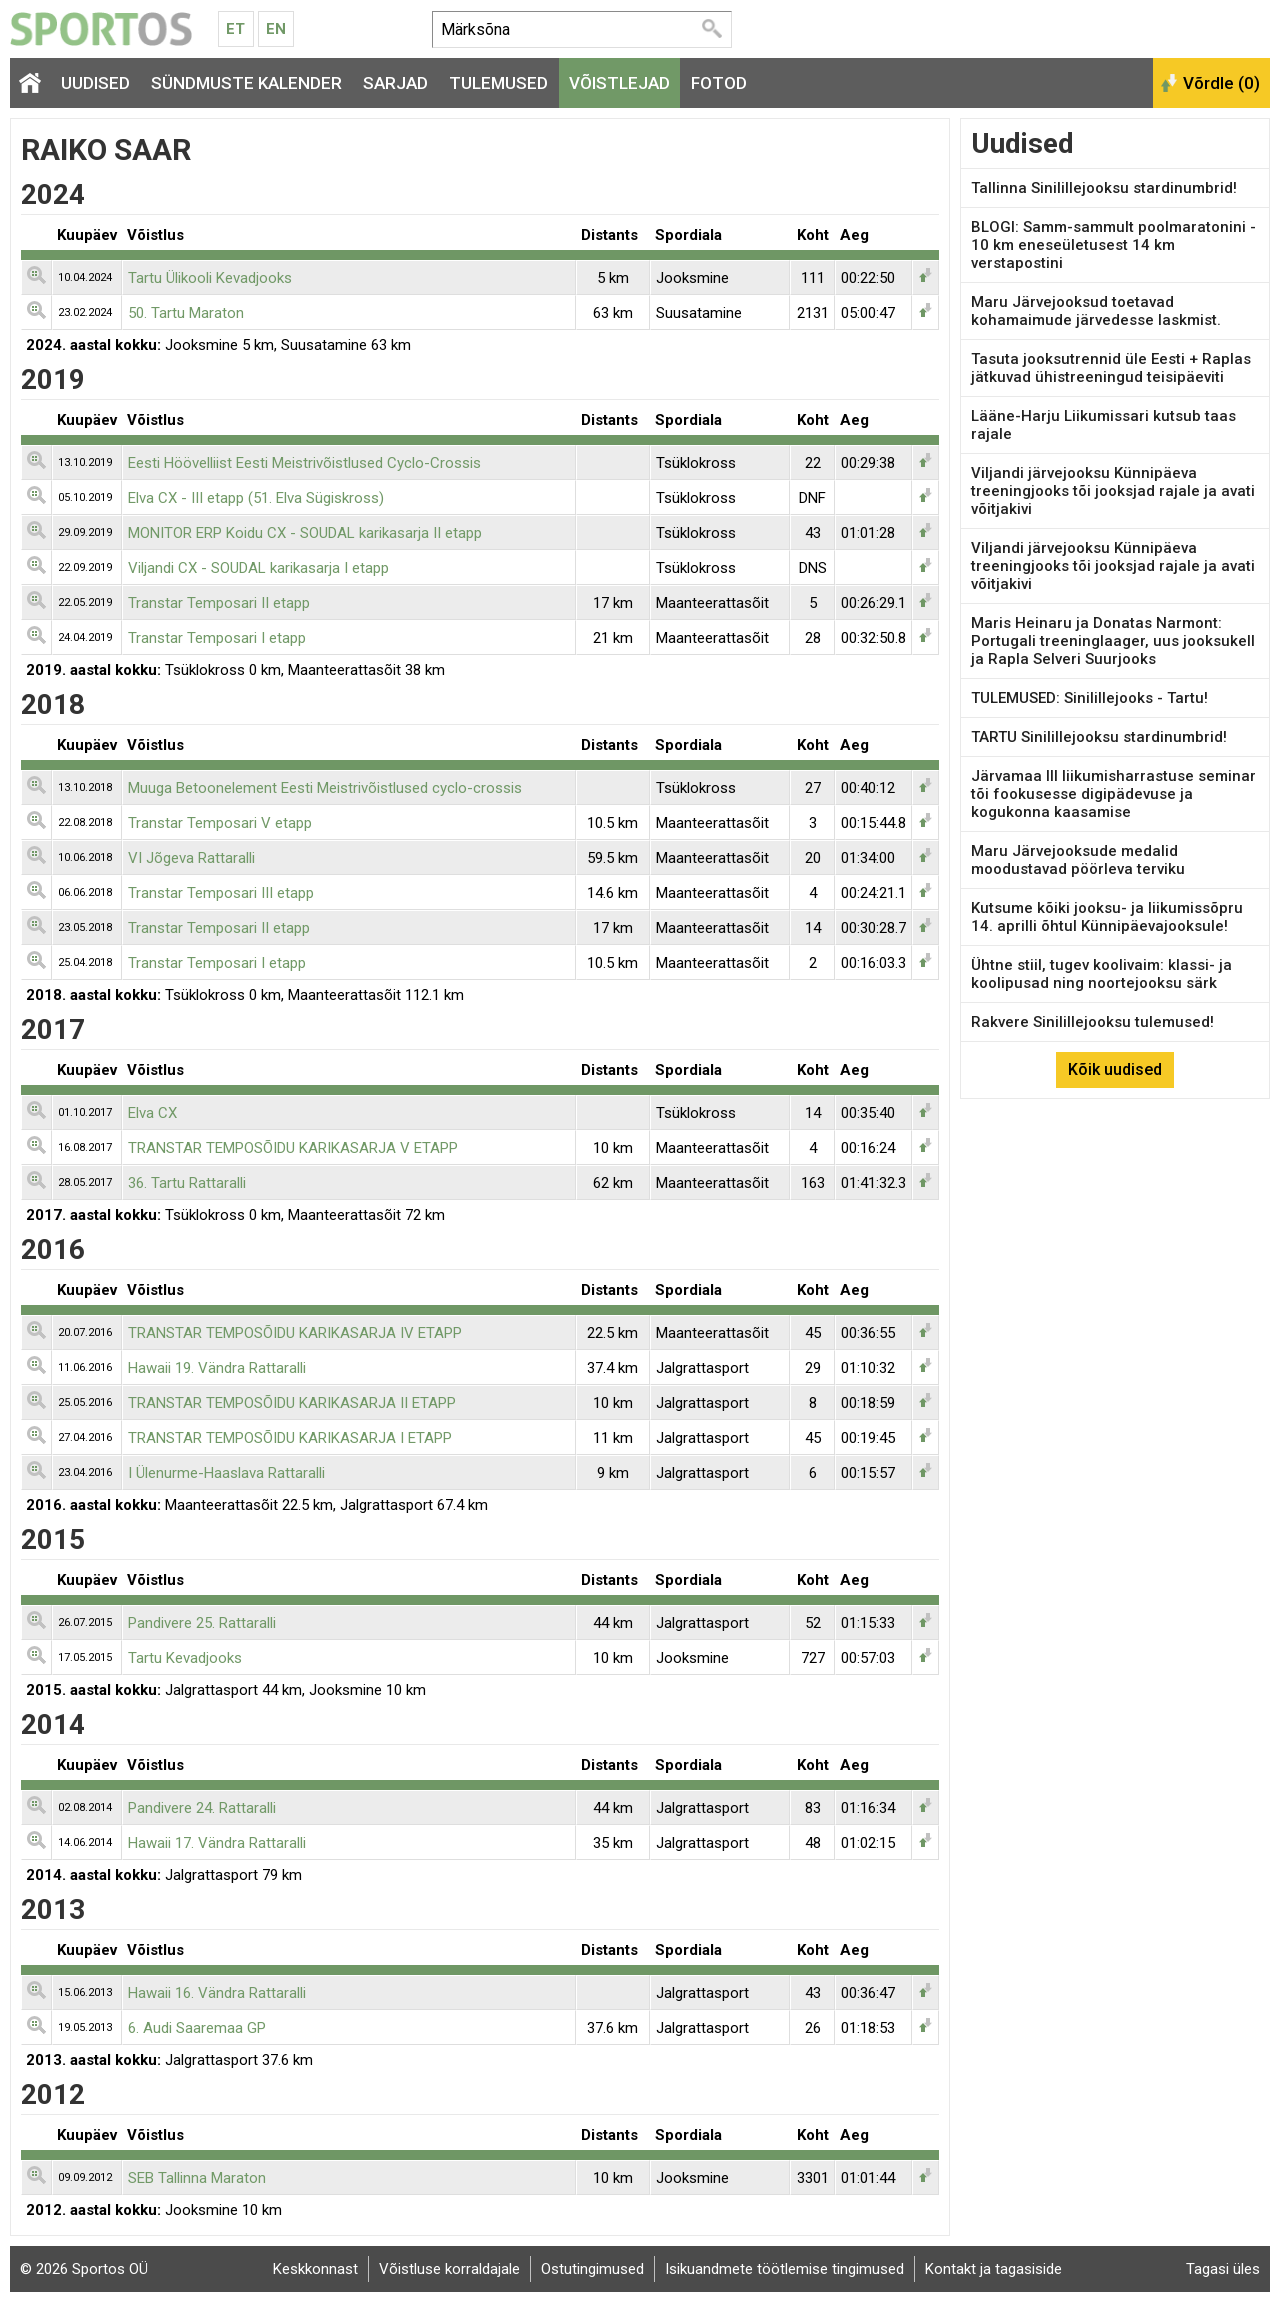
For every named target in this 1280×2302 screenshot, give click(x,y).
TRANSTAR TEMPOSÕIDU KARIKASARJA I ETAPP (290, 1438)
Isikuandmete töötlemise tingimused (784, 2269)
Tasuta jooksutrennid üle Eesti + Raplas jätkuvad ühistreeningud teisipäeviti (1111, 368)
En (276, 29)
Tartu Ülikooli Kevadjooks (210, 278)
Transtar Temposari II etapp (219, 603)
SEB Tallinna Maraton (197, 2178)
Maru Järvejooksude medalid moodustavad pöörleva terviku (1078, 860)
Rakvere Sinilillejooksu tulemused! (1092, 1022)
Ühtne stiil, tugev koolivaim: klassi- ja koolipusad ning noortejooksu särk (1101, 974)
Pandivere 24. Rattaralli (202, 1808)
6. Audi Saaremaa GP (197, 2028)
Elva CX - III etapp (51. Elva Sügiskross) (256, 498)
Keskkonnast (315, 2269)
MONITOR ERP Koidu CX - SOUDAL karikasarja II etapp (305, 533)
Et (235, 29)
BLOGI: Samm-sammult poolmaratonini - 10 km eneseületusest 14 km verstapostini (1113, 245)
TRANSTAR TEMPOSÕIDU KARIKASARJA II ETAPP (292, 1403)
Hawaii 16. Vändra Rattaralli (217, 1993)
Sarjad (395, 83)
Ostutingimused (592, 2269)
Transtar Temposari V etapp (220, 823)
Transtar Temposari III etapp (221, 893)
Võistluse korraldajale (449, 2269)
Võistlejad (619, 83)
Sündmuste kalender (246, 83)
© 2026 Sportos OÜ (84, 2269)
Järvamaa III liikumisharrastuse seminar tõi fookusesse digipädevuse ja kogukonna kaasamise (1113, 794)
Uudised (95, 83)
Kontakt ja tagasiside (993, 2269)
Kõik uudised (1115, 1069)
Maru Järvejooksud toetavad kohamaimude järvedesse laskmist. (1096, 311)
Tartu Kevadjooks (185, 1658)
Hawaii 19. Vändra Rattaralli (217, 1368)
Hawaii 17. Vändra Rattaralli (217, 1843)
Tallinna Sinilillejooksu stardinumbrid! (1104, 188)
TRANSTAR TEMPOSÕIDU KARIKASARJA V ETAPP (293, 1148)
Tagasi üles (1223, 2269)
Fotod (719, 83)
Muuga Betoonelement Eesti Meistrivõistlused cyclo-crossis (325, 788)
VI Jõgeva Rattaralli (191, 858)
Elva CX (152, 1113)
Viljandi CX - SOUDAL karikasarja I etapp (258, 568)
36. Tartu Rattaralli (187, 1183)
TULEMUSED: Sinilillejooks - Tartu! (1089, 698)
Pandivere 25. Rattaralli (202, 1623)
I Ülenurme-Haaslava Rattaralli (226, 1473)
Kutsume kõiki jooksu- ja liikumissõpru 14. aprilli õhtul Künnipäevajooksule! (1107, 917)
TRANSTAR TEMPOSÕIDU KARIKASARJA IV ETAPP (295, 1333)
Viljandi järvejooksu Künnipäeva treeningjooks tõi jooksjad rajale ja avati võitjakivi (1113, 491)
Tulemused (498, 83)
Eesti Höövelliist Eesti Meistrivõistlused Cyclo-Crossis (304, 463)
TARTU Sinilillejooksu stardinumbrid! (1099, 737)
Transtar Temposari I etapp (217, 638)
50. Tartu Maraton (186, 313)
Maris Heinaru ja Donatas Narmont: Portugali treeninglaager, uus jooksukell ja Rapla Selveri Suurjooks (1113, 641)
